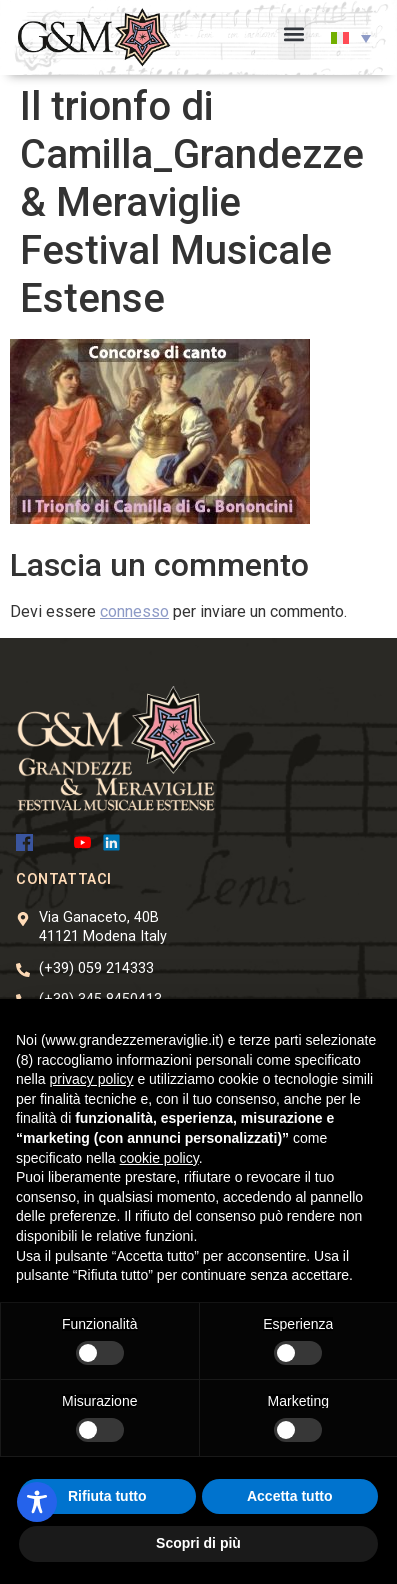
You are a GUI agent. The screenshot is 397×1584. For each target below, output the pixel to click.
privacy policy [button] (91, 1079)
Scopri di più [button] (198, 1543)
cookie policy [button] (159, 1158)
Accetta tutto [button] (290, 1496)
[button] (294, 38)
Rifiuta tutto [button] (107, 1496)
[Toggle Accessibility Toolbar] (37, 1502)
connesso (134, 611)
